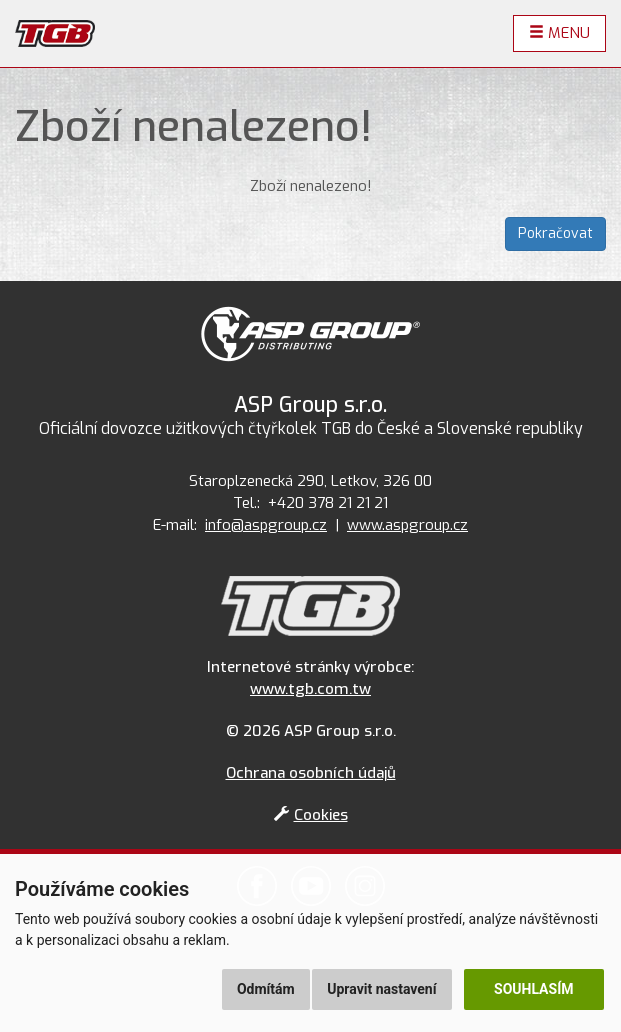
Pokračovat (555, 233)
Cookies (311, 815)
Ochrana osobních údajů (311, 773)
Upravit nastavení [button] (381, 989)
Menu (559, 33)
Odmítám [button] (266, 989)
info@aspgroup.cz (266, 525)
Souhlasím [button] (533, 989)
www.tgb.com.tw (310, 689)
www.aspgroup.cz (407, 525)
